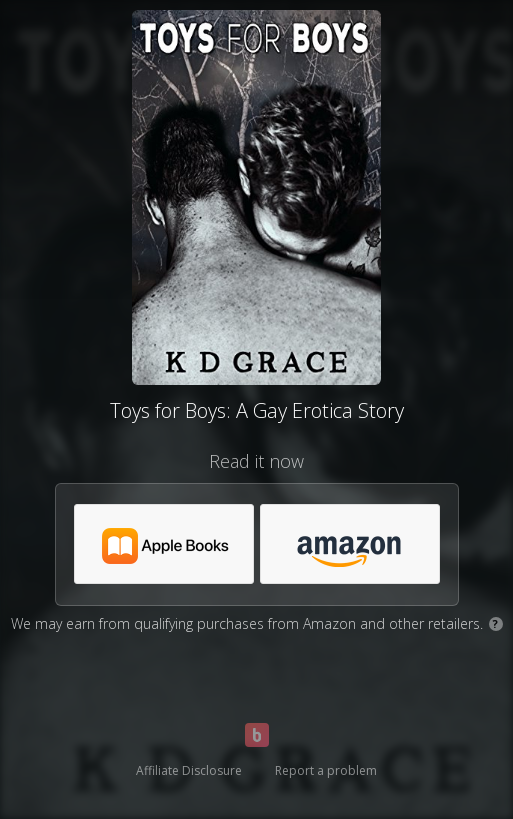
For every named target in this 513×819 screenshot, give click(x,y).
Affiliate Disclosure (189, 770)
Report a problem (326, 770)
